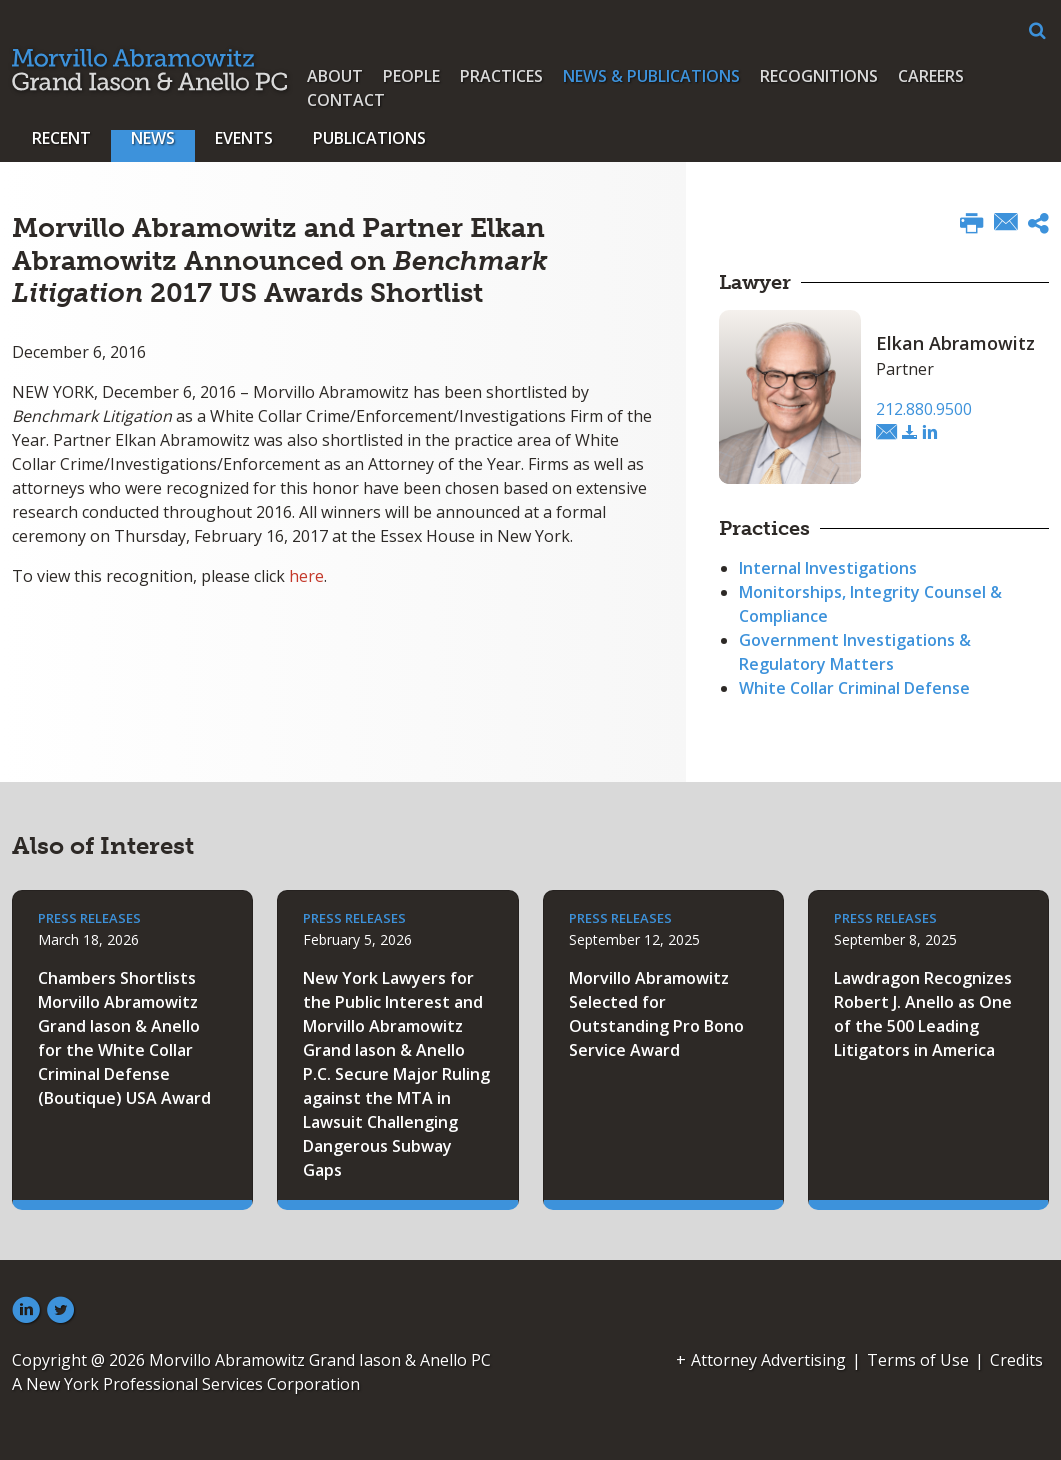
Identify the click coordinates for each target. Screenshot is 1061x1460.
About (335, 76)
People (411, 76)
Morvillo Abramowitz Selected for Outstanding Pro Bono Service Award (656, 1014)
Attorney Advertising (768, 1360)
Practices (501, 76)
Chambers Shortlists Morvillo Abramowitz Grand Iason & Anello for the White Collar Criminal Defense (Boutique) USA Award (124, 1038)
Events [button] (244, 138)
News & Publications (651, 76)
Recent (61, 138)
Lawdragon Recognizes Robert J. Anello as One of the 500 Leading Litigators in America (923, 1014)
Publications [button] (369, 138)
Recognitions (819, 76)
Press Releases (89, 918)
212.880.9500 (924, 409)
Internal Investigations (828, 568)
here (306, 576)
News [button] (153, 138)
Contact (346, 100)
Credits (1016, 1360)
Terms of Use (918, 1360)
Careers (931, 76)
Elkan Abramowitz (955, 343)
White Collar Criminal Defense (854, 688)
